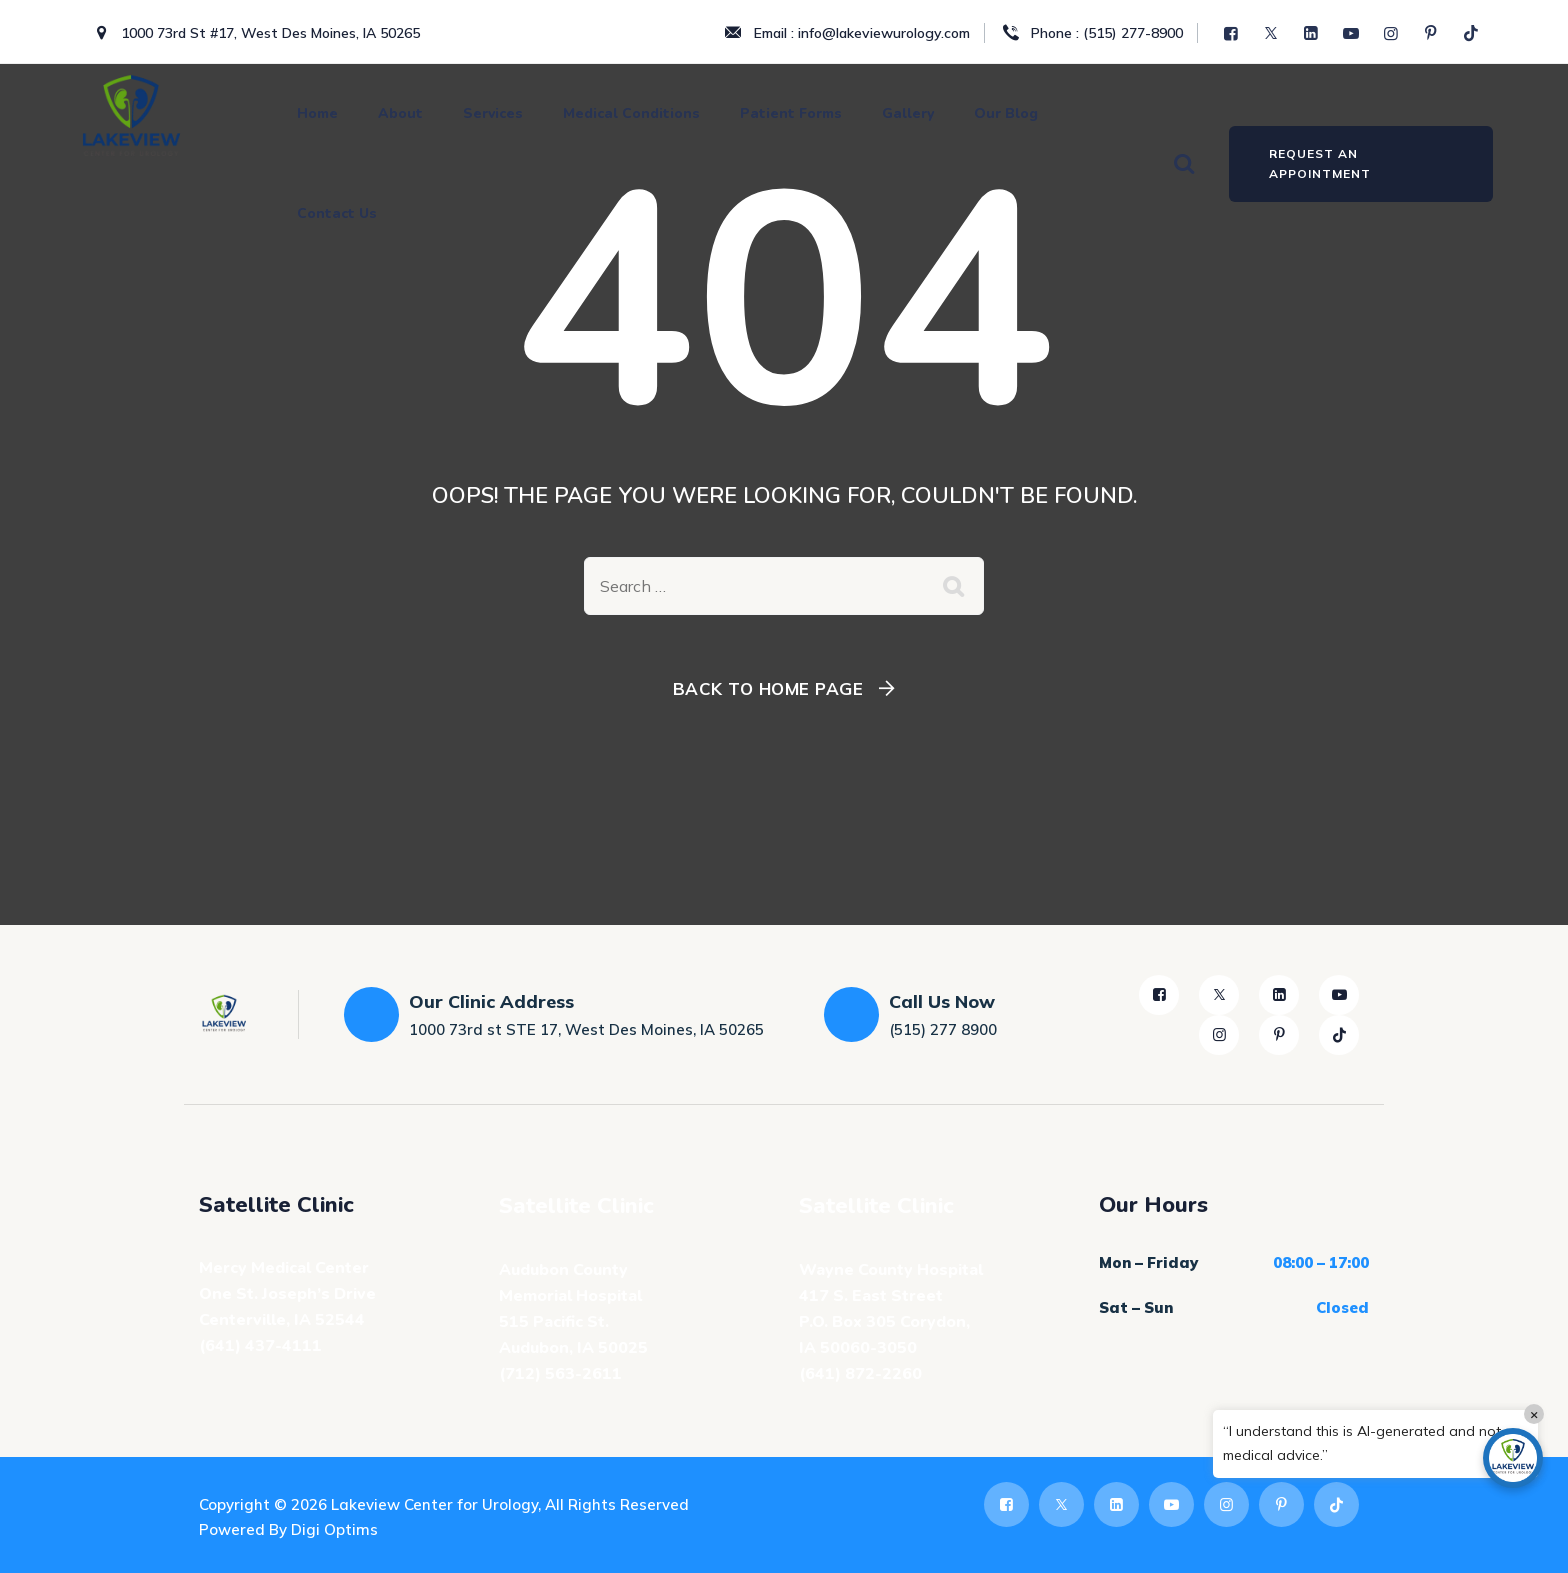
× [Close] (1534, 1414)
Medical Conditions (631, 113)
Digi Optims (334, 1529)
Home (317, 113)
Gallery (908, 113)
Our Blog (1006, 113)
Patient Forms (791, 113)
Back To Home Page (768, 688)
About (400, 113)
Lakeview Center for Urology (434, 1504)
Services (493, 113)
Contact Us (337, 213)
